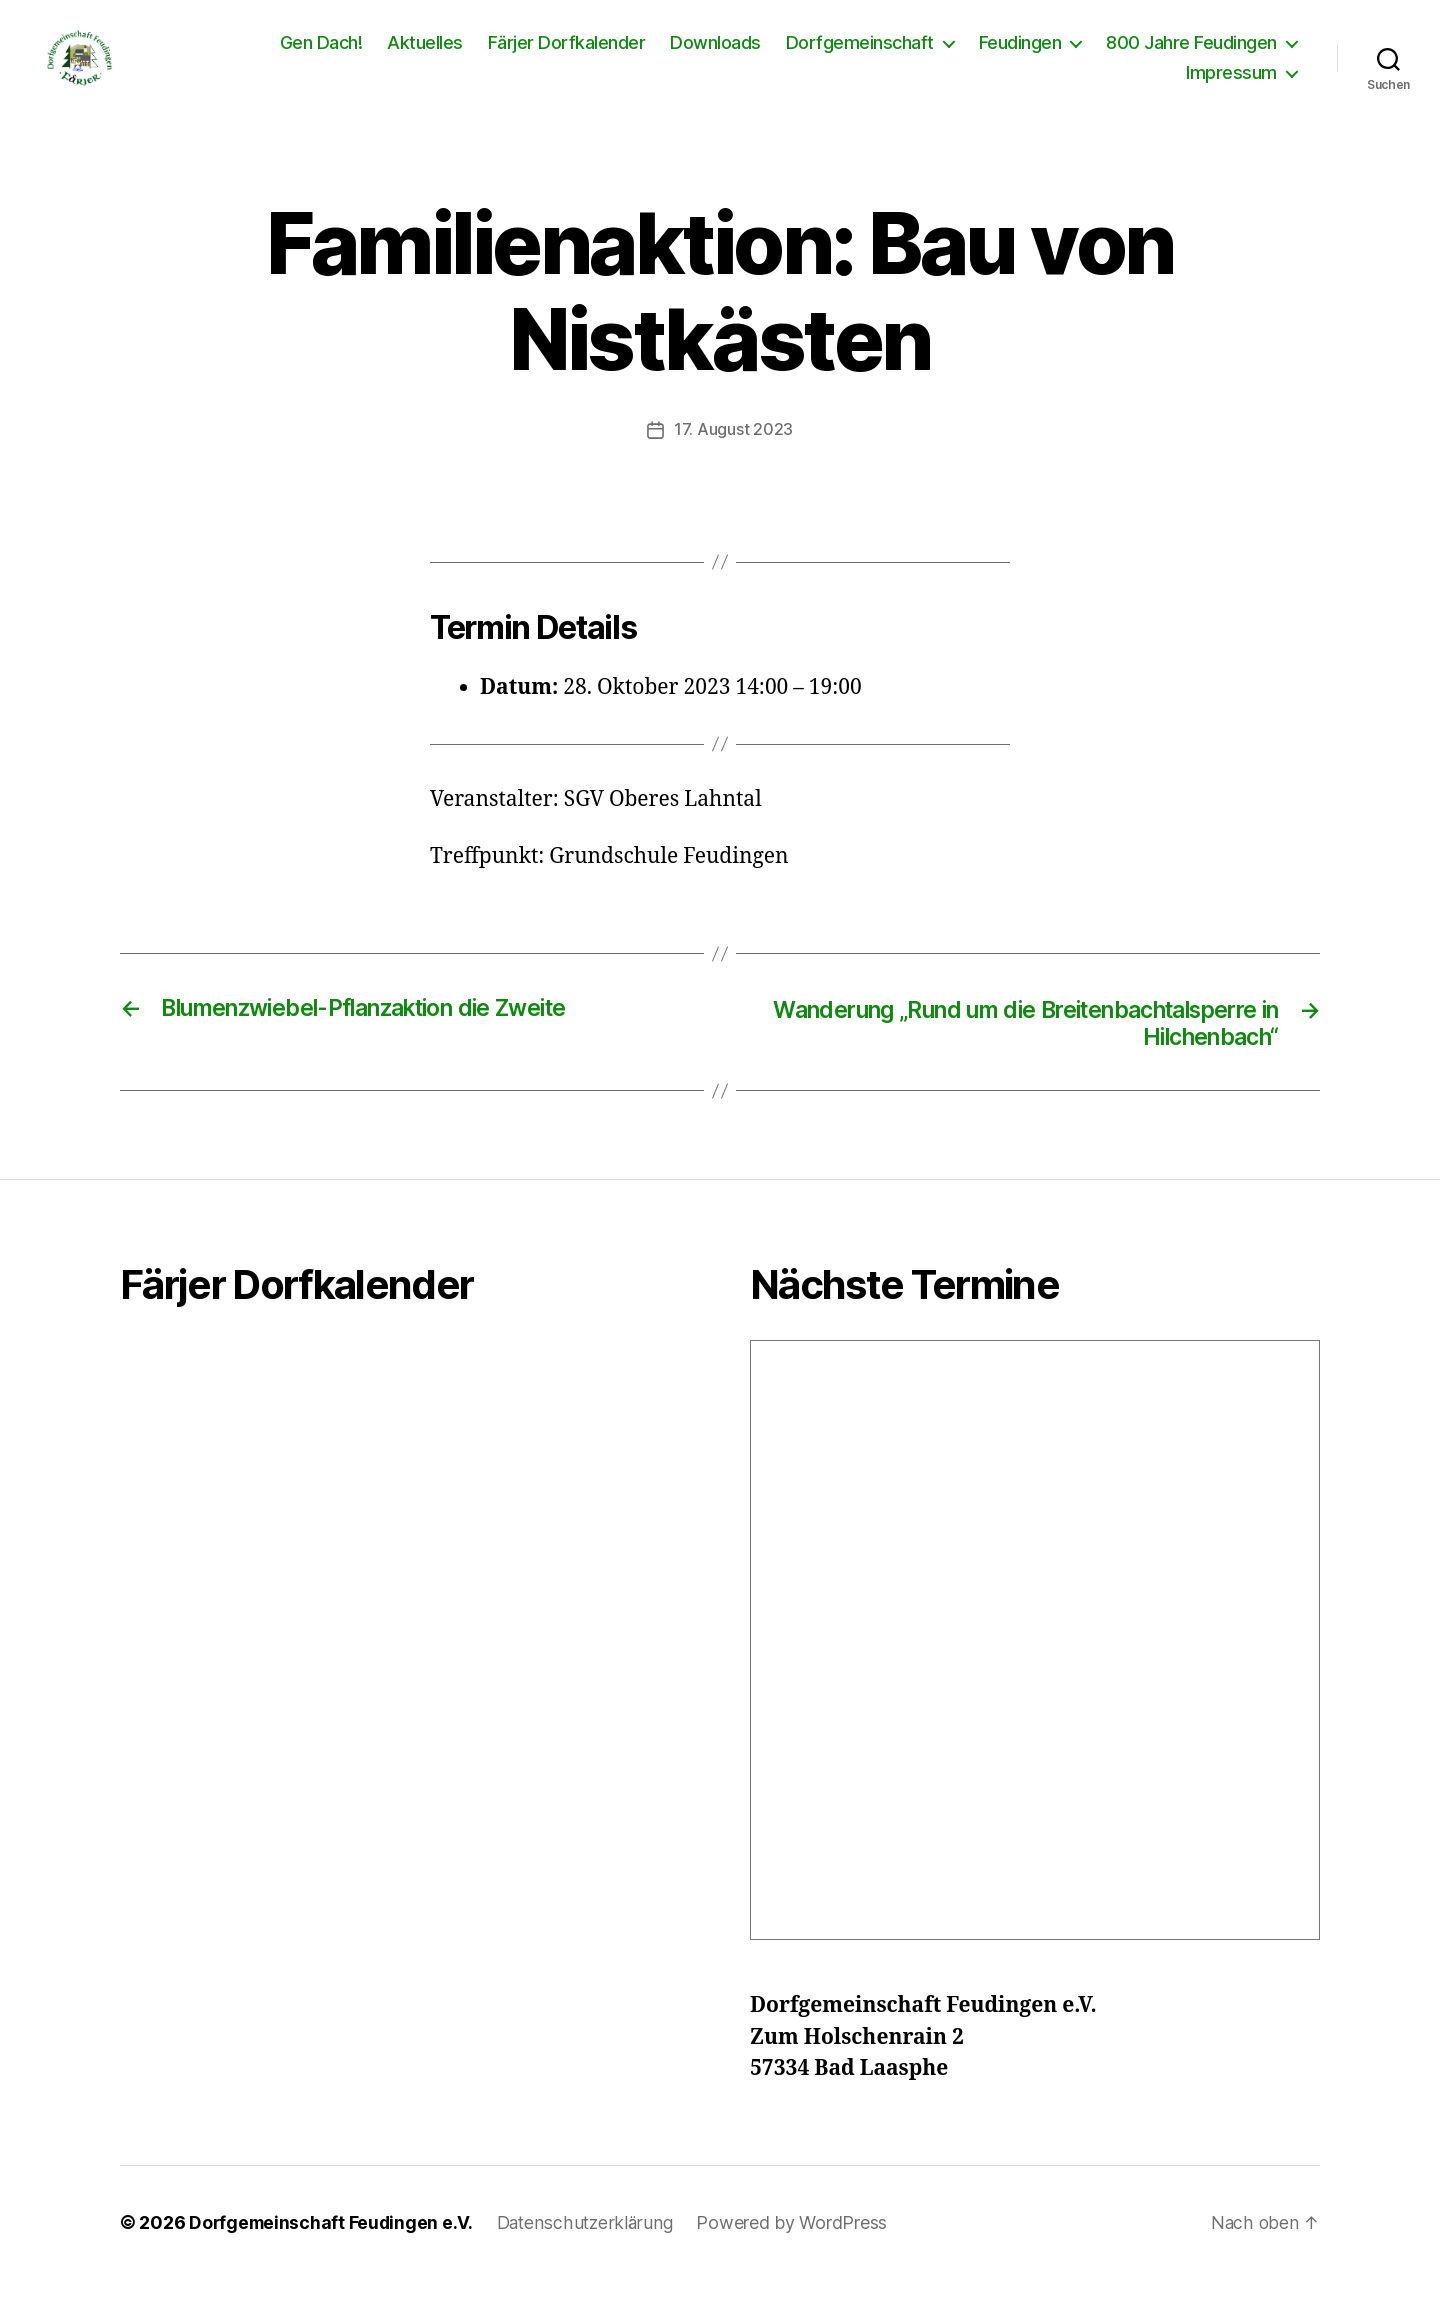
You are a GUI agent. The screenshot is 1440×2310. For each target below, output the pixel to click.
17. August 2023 (733, 459)
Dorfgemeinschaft (860, 57)
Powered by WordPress (798, 2253)
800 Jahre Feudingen (1191, 57)
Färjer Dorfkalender (567, 57)
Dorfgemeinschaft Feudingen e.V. (333, 2253)
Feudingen (1020, 57)
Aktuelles (425, 57)
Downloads (715, 57)
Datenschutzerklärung (590, 2253)
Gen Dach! (321, 57)
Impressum (1231, 87)
